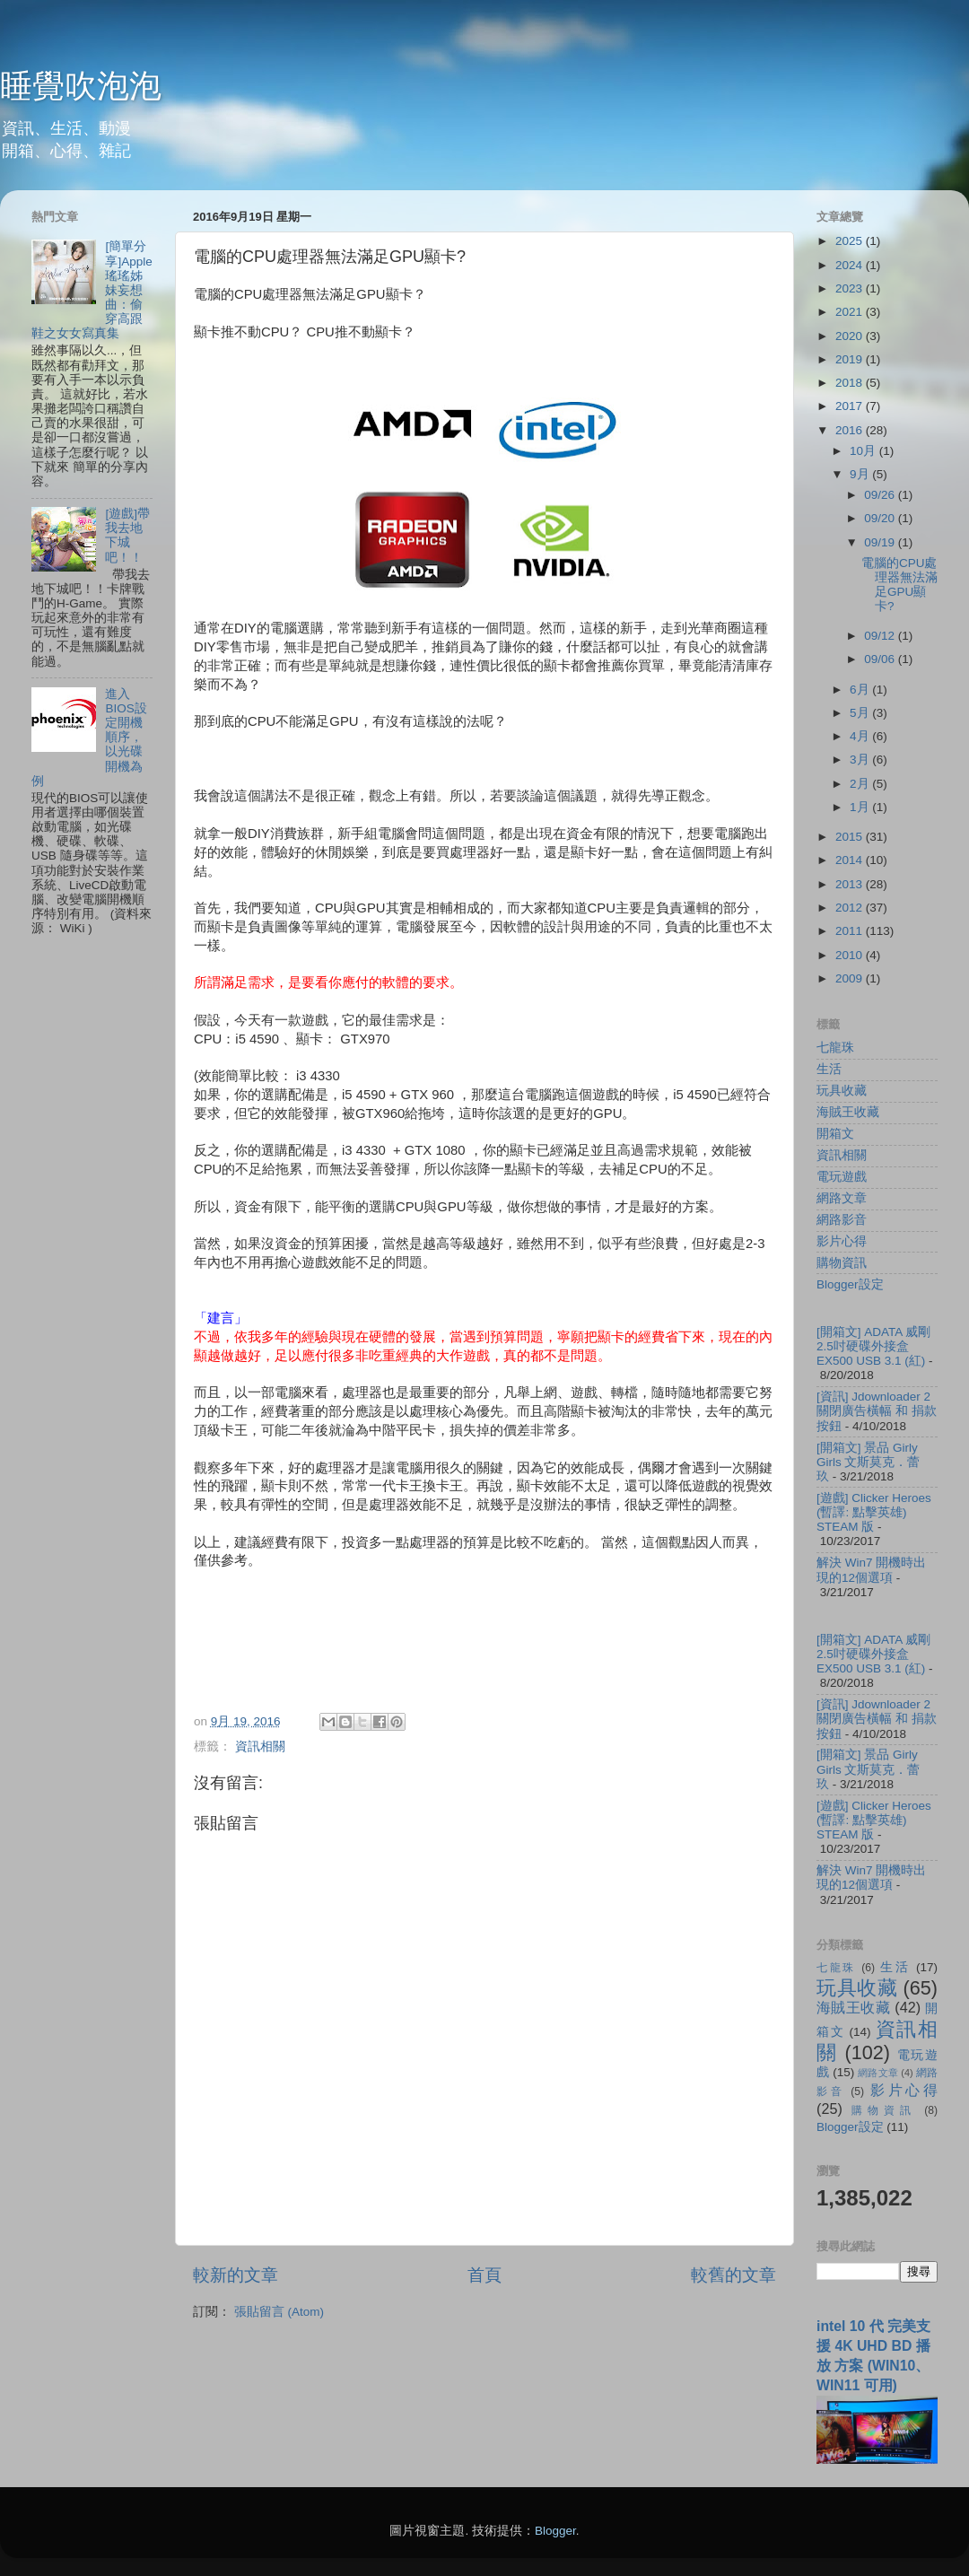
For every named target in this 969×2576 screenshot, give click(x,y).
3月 (861, 759)
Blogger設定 (850, 1284)
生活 (829, 1069)
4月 (861, 736)
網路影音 (841, 1220)
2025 (850, 241)
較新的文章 (235, 2275)
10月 (864, 451)
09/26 (881, 495)
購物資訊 (841, 1263)
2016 (850, 430)
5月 (861, 713)
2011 (850, 931)
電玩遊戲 (841, 1176)
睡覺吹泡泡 (81, 85)
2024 (850, 265)
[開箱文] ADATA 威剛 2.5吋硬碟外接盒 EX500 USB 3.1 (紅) (873, 1346)
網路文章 (841, 1198)
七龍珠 (835, 1047)
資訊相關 (260, 1746)
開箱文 (835, 1133)
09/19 (881, 542)
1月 (861, 807)
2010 (850, 955)
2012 (850, 907)
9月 (861, 474)
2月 (861, 783)
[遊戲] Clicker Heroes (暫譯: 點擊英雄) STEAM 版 (873, 1512)
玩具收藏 (841, 1090)
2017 (850, 406)
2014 (850, 860)
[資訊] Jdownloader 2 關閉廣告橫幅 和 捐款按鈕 (876, 1411)
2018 (850, 382)
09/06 (881, 659)
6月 (861, 689)
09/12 (881, 635)
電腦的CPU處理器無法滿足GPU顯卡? (899, 585)
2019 (850, 359)
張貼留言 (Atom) (279, 2311)
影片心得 (841, 1241)
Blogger (555, 2530)
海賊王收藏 (847, 1112)
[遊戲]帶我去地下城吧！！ (127, 535)
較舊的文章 (733, 2275)
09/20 (881, 518)
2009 (850, 978)
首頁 (484, 2275)
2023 (850, 288)
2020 (850, 336)
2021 (850, 312)
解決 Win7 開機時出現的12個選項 (871, 1570)
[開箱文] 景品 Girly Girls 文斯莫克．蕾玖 (868, 1462)
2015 (850, 836)
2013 (850, 884)
